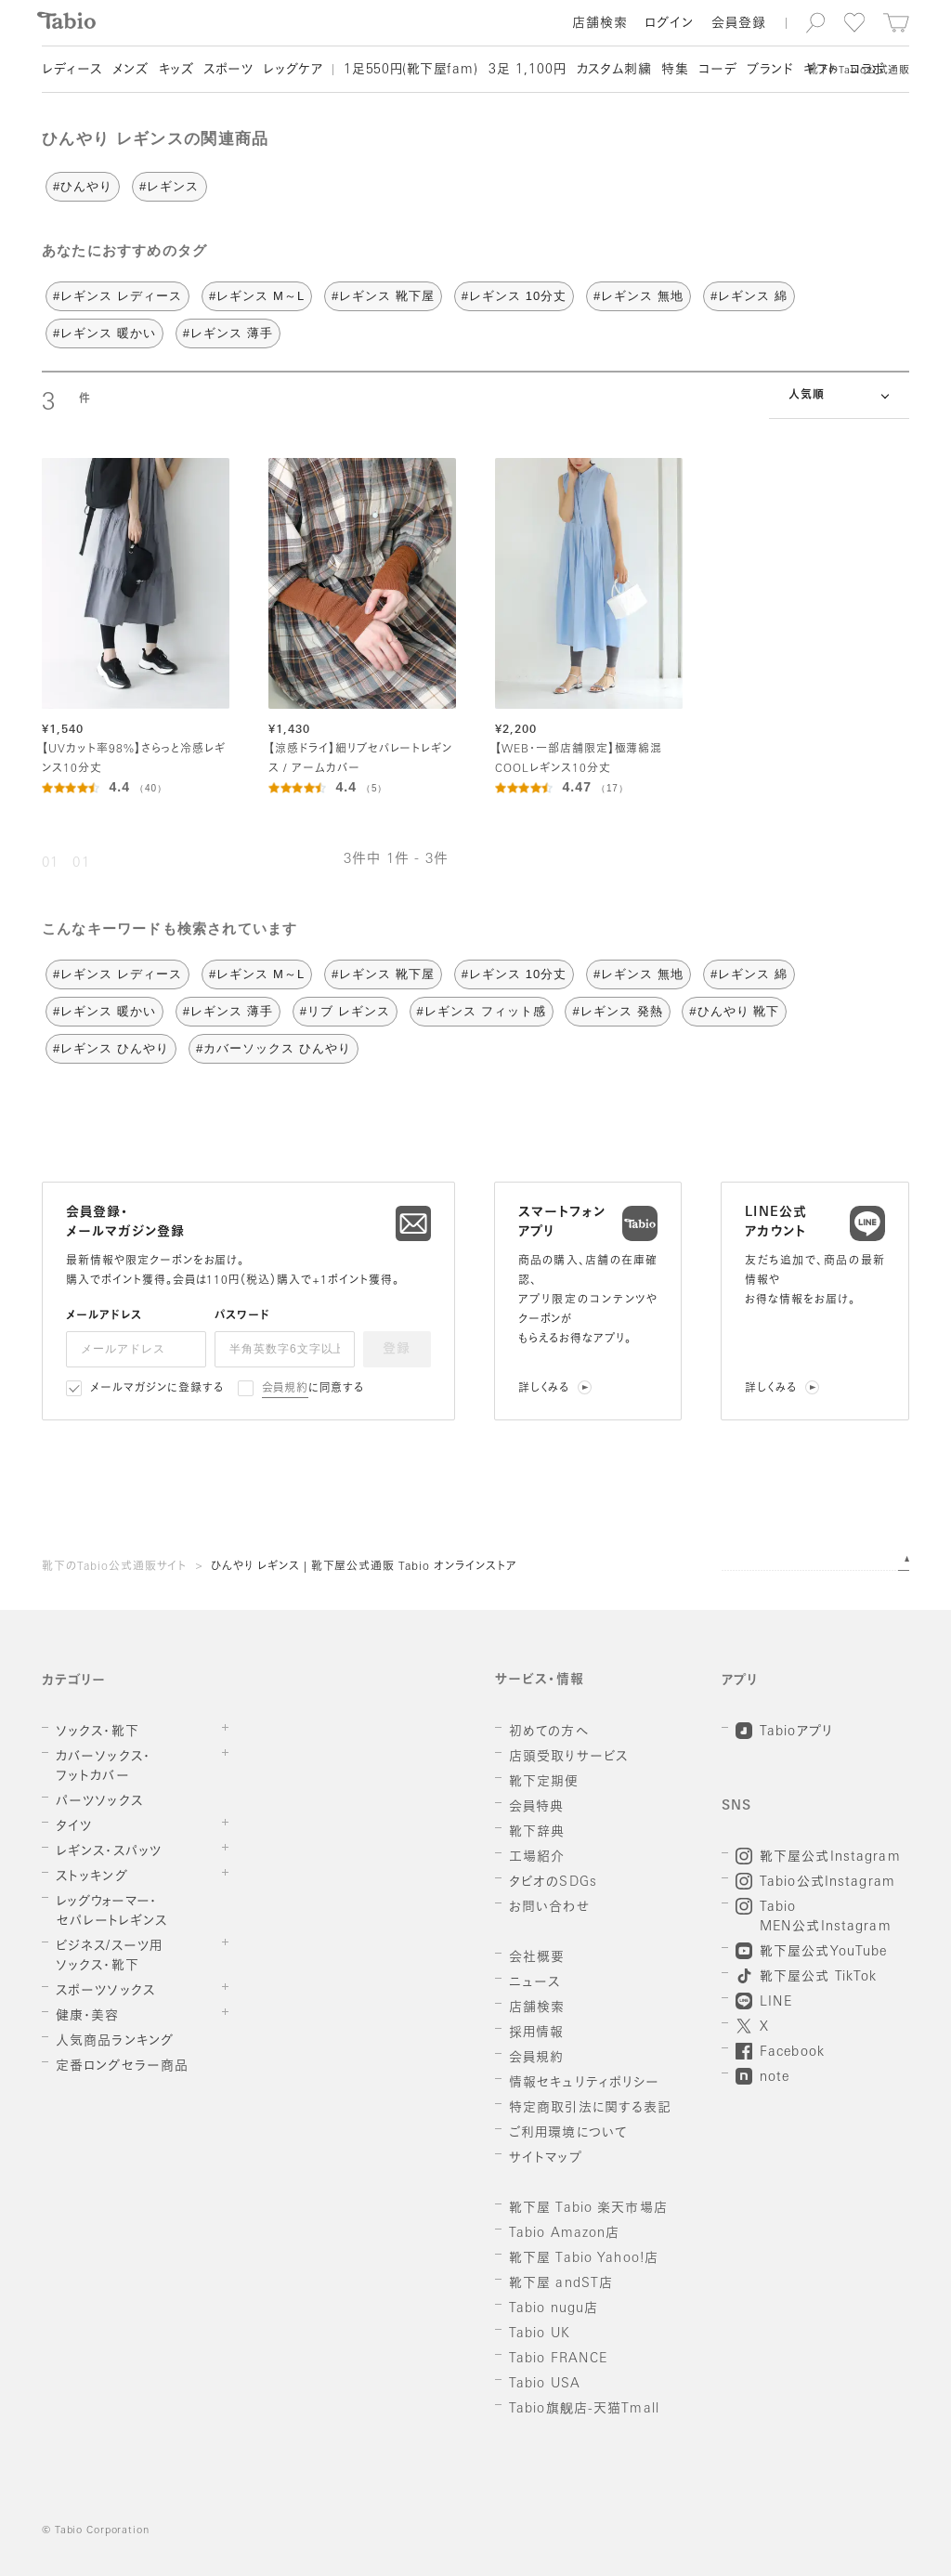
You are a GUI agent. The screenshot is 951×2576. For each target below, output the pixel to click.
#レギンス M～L (257, 296)
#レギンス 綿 (749, 296)
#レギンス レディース (117, 296)
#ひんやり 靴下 (734, 1011)
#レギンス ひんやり (111, 1048)
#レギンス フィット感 (481, 1011)
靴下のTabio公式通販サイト (114, 1567)
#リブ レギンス (345, 1011)
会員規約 (285, 1388)
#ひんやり (82, 186)
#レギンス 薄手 (228, 333)
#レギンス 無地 (638, 296)
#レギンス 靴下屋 (383, 296)
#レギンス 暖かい (104, 333)
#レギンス (169, 186)
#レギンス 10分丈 (514, 296)
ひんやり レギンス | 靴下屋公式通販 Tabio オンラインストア (364, 1567)
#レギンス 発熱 (617, 1011)
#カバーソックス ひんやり (273, 1048)
